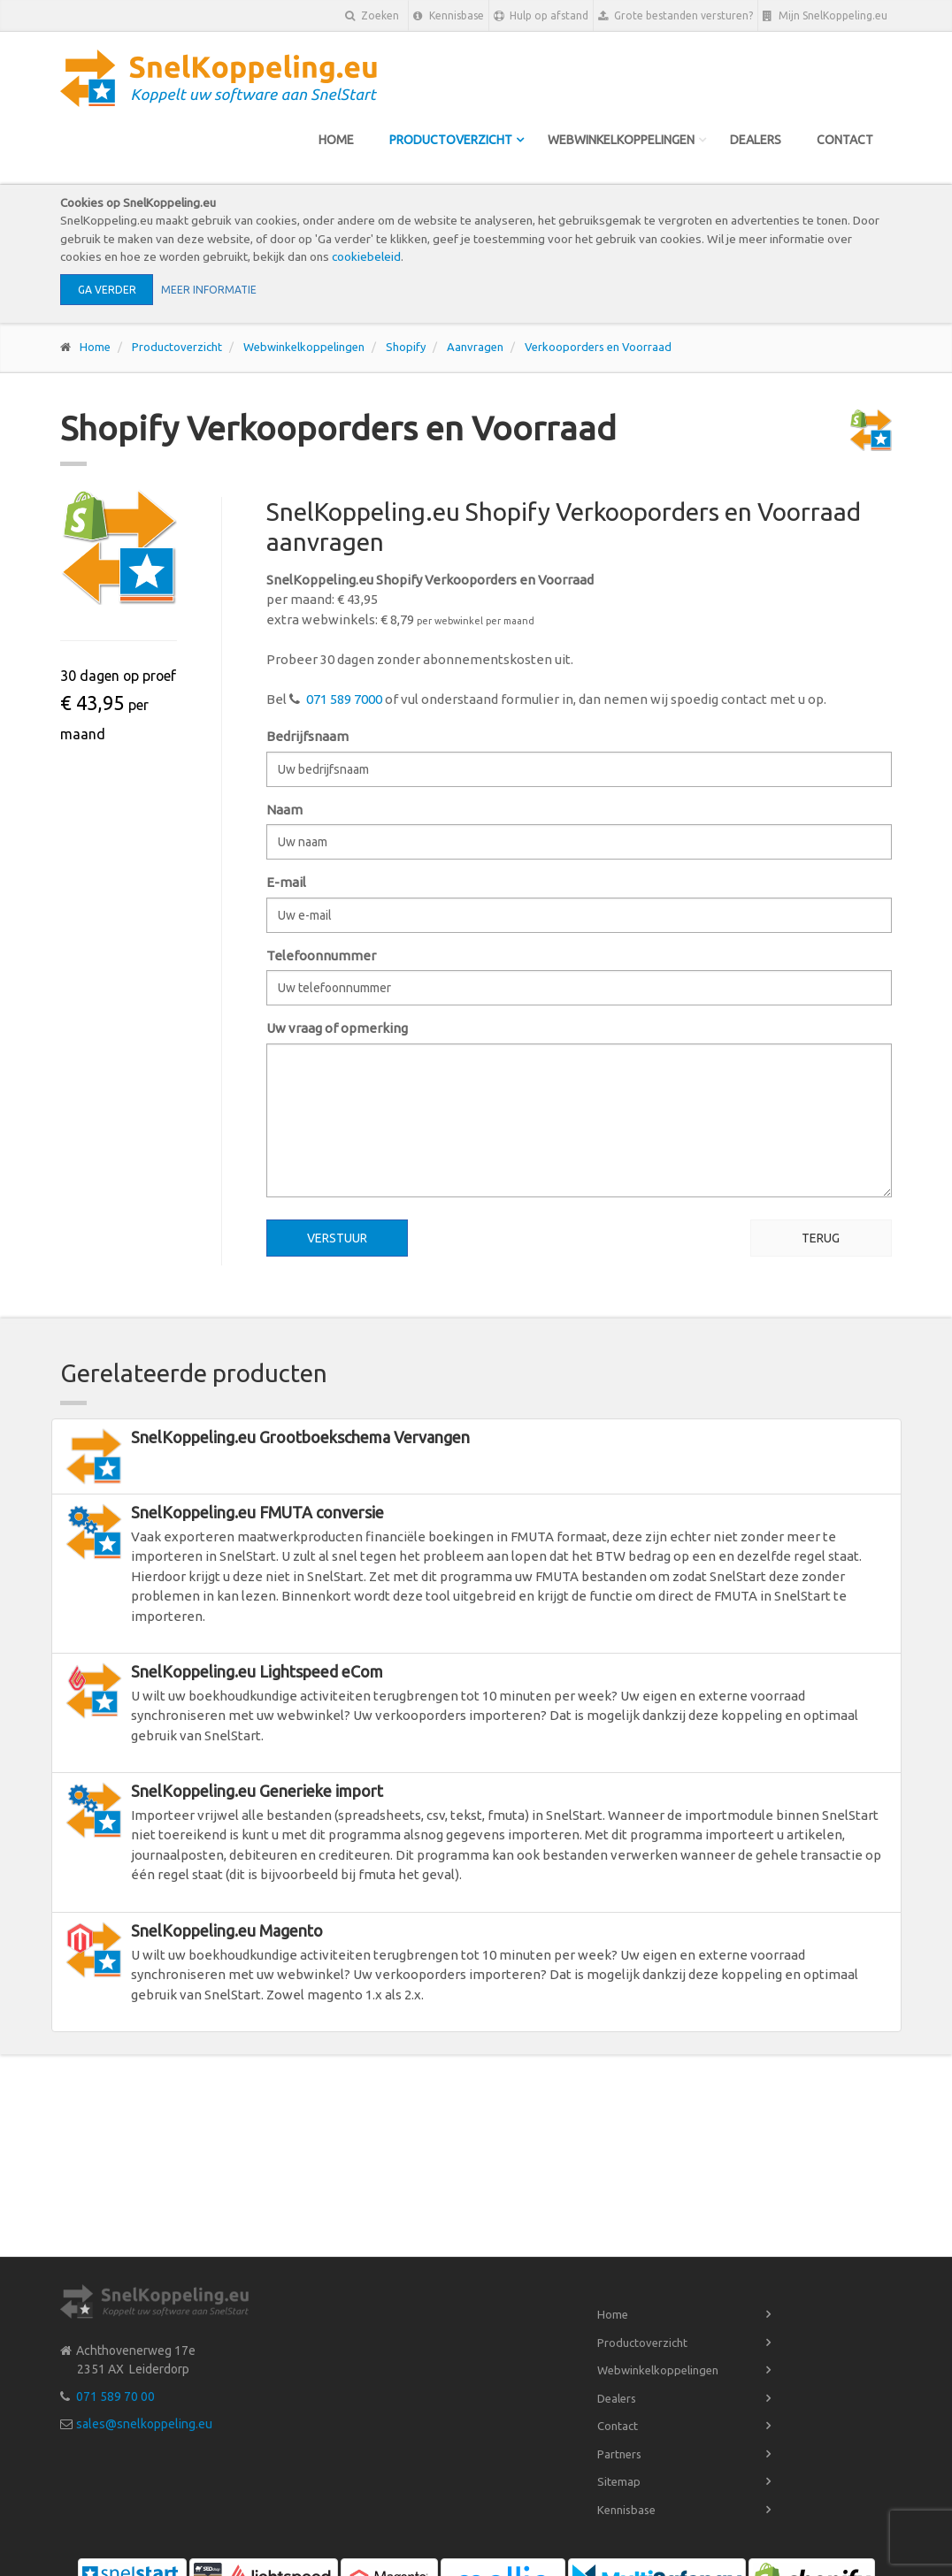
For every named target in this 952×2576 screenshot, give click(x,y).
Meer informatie (209, 289)
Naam (284, 809)
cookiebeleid (366, 256)
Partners (619, 2454)
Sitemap (619, 2481)
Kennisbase (448, 16)
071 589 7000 (344, 699)
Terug (821, 1238)
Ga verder (107, 289)
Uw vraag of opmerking (337, 1028)
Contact (845, 140)
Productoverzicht (450, 140)
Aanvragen (475, 346)
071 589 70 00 (115, 2396)
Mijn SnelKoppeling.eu (825, 16)
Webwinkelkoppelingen (621, 140)
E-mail (286, 882)
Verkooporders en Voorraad (598, 346)
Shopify (406, 346)
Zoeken (372, 15)
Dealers (755, 140)
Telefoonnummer (321, 955)
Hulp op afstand (541, 16)
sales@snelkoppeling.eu (144, 2424)
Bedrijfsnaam (307, 736)
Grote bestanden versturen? (675, 16)
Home (336, 140)
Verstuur (337, 1238)
